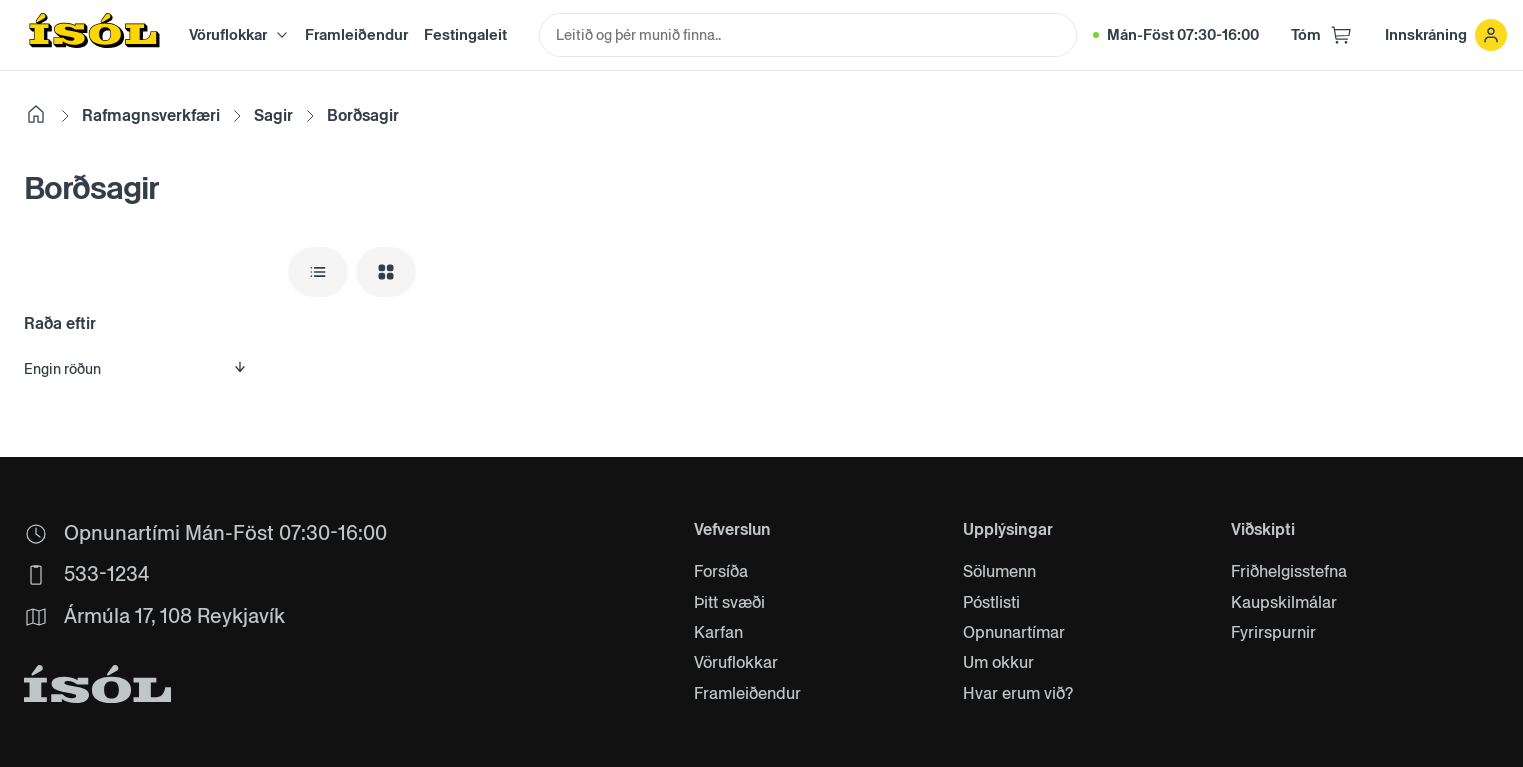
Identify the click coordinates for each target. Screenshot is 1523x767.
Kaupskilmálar (1284, 603)
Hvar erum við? (1018, 694)
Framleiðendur (356, 34)
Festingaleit (465, 34)
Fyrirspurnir (1273, 633)
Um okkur (998, 663)
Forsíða (721, 572)
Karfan (718, 633)
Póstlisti (991, 603)
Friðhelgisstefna (1289, 572)
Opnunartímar (1014, 633)
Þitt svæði (729, 603)
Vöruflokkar (736, 663)
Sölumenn (999, 572)
